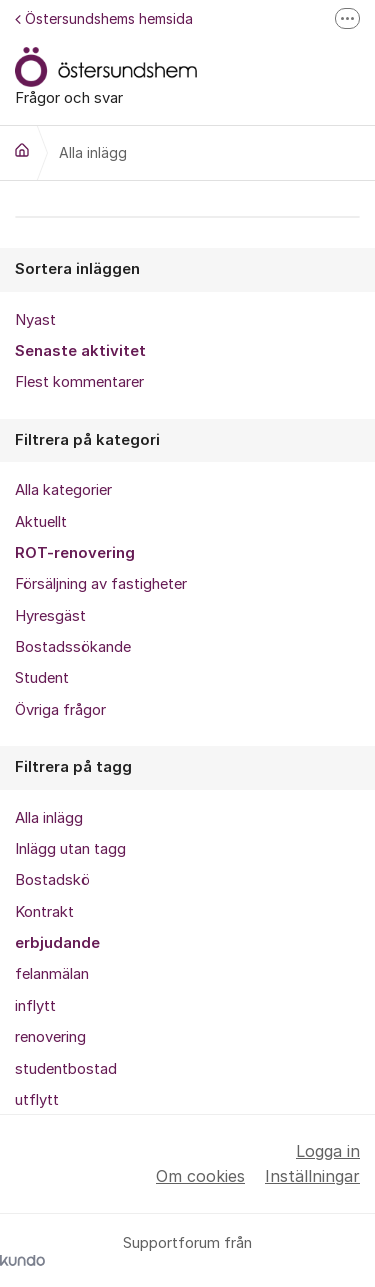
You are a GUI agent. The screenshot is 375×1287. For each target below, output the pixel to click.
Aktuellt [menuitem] (41, 522)
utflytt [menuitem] (37, 1100)
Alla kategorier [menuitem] (63, 490)
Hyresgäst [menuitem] (50, 616)
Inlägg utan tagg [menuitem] (70, 849)
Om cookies (200, 1176)
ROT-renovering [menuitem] (75, 553)
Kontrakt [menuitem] (44, 912)
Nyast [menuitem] (35, 320)
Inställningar (312, 1176)
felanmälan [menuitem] (52, 974)
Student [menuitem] (42, 678)
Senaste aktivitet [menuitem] (80, 351)
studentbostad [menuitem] (66, 1069)
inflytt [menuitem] (35, 1006)
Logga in (328, 1151)
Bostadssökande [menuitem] (73, 647)
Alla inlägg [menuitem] (49, 818)
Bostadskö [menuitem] (52, 880)
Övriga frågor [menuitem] (60, 710)
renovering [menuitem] (50, 1037)
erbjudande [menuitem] (57, 943)
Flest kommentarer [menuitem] (79, 382)
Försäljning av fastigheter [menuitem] (101, 584)
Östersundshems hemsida (104, 18)
